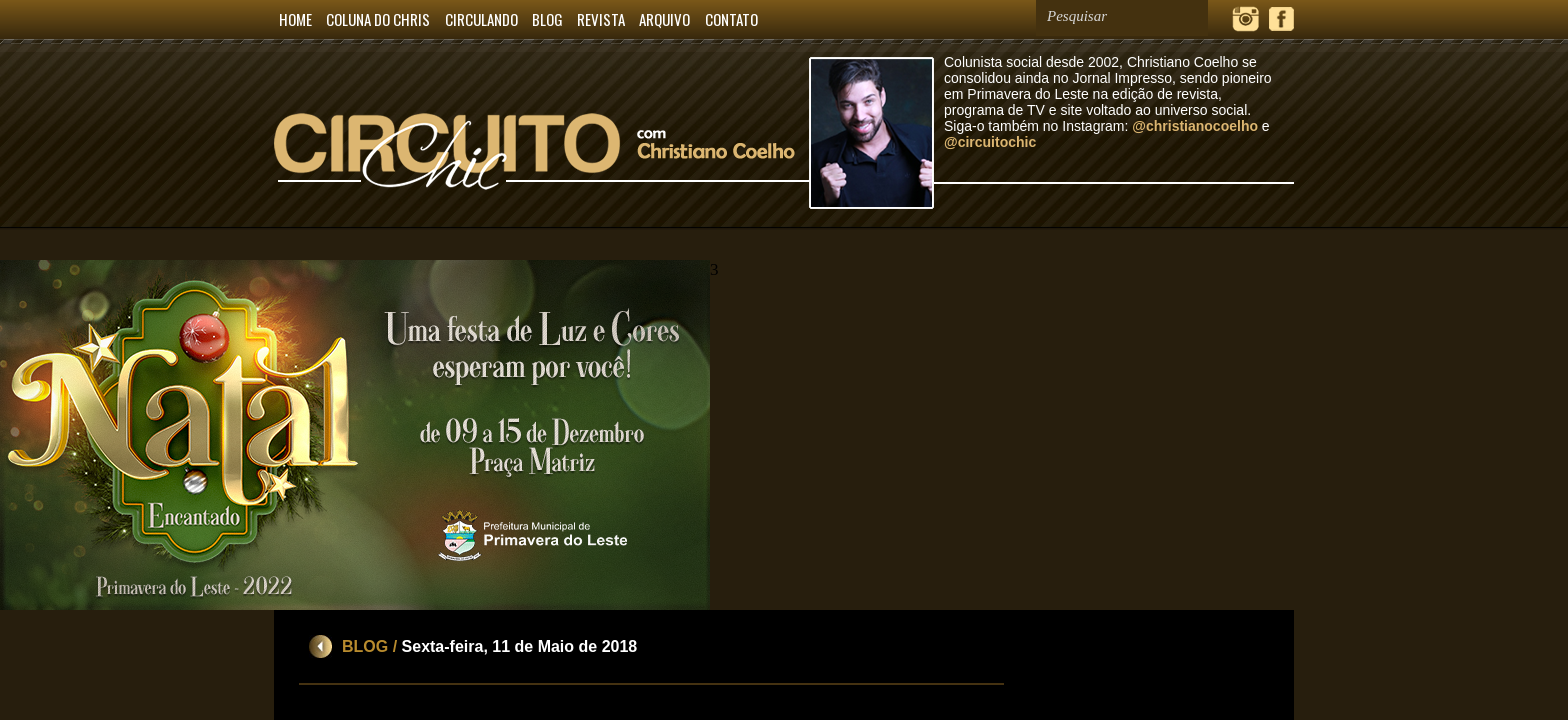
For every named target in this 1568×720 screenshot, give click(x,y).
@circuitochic (990, 142)
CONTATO (731, 19)
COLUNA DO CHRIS (378, 19)
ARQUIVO (664, 19)
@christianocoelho (1195, 126)
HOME (295, 19)
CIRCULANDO (481, 19)
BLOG (547, 19)
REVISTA (601, 19)
